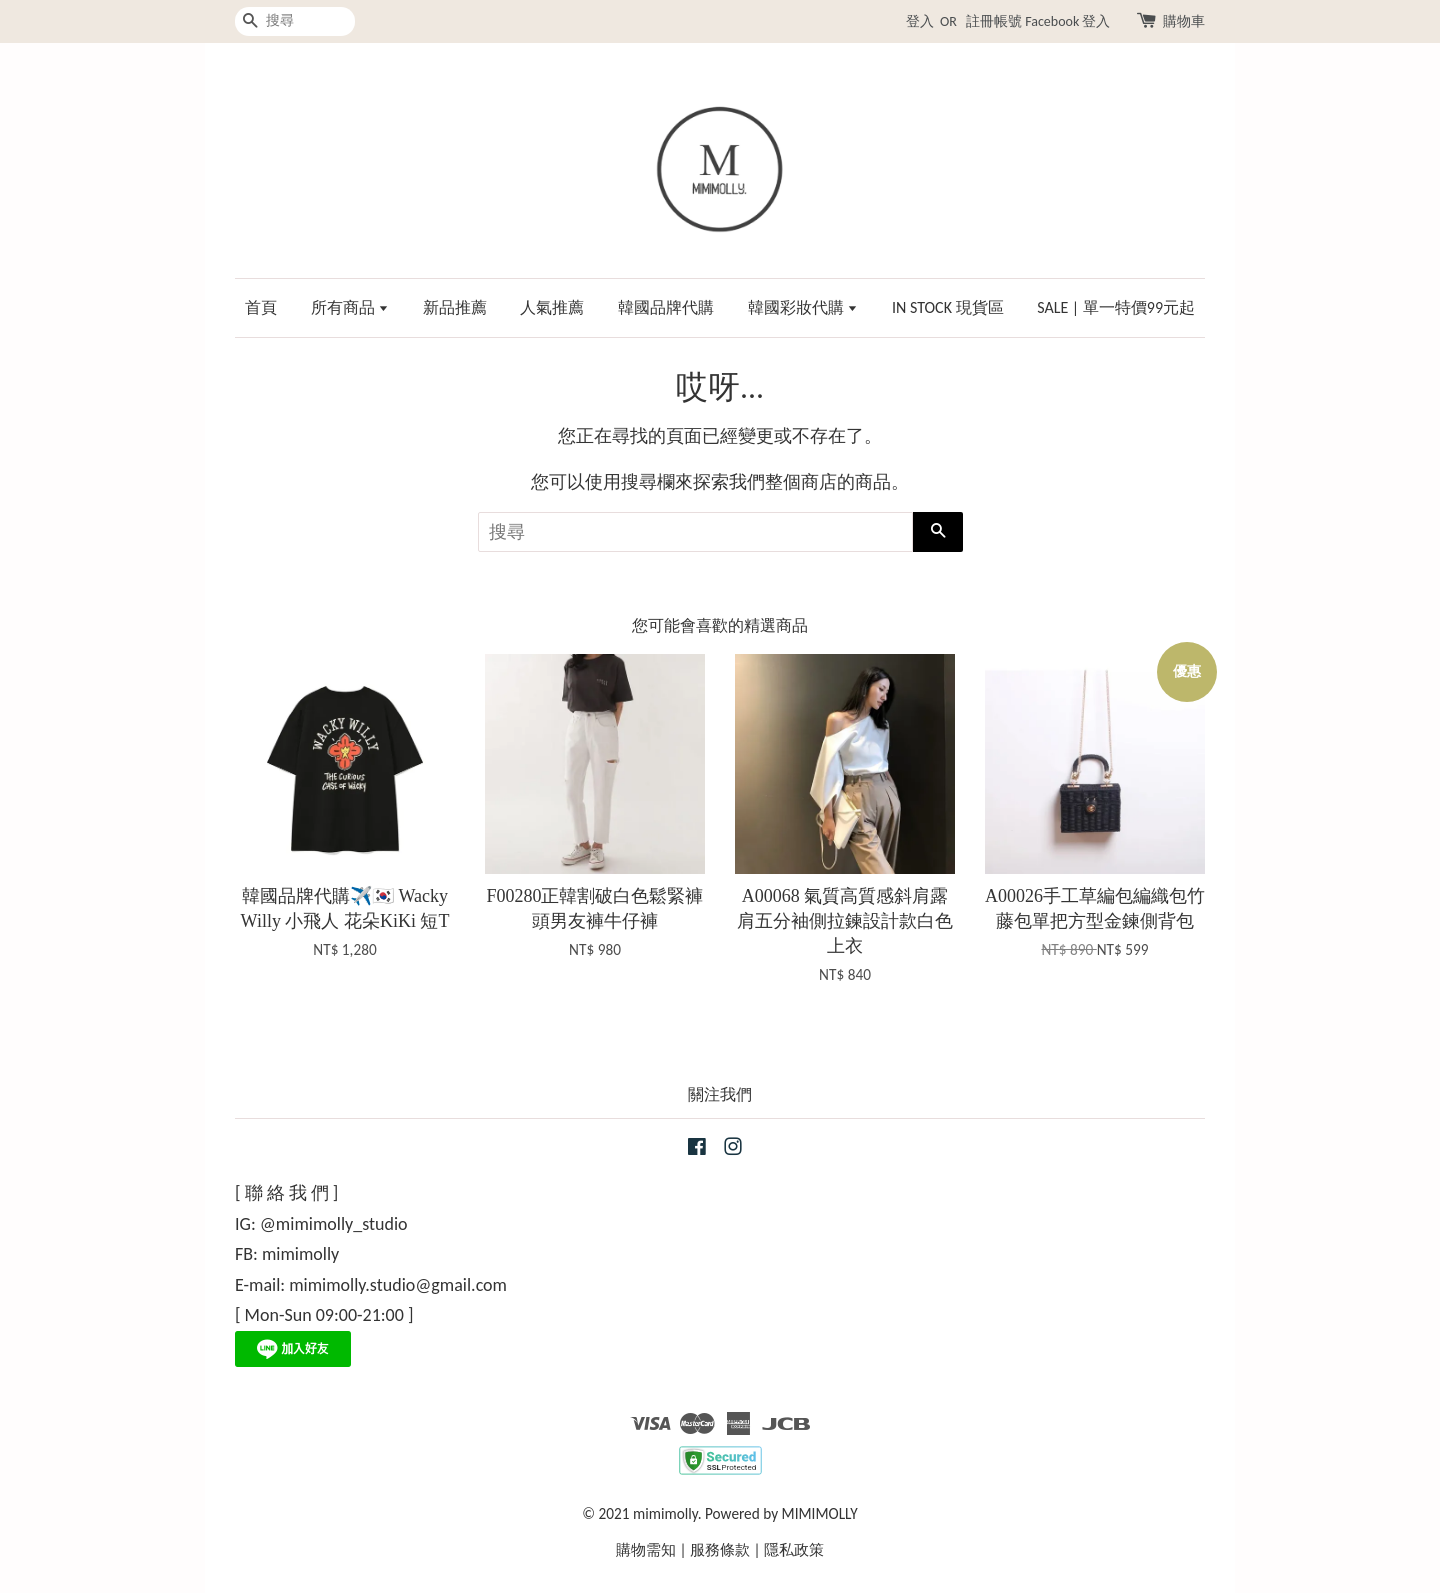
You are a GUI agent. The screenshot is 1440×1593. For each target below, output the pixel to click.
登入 (920, 21)
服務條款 (720, 1549)
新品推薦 (455, 307)
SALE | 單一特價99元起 (1116, 307)
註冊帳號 (994, 21)
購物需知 (646, 1549)
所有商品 (350, 307)
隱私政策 (794, 1549)
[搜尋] (295, 21)
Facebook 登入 (1067, 21)
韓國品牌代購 (666, 307)
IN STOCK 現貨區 (948, 307)
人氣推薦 (552, 307)
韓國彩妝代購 (803, 307)
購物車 (1184, 21)
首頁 (261, 307)
